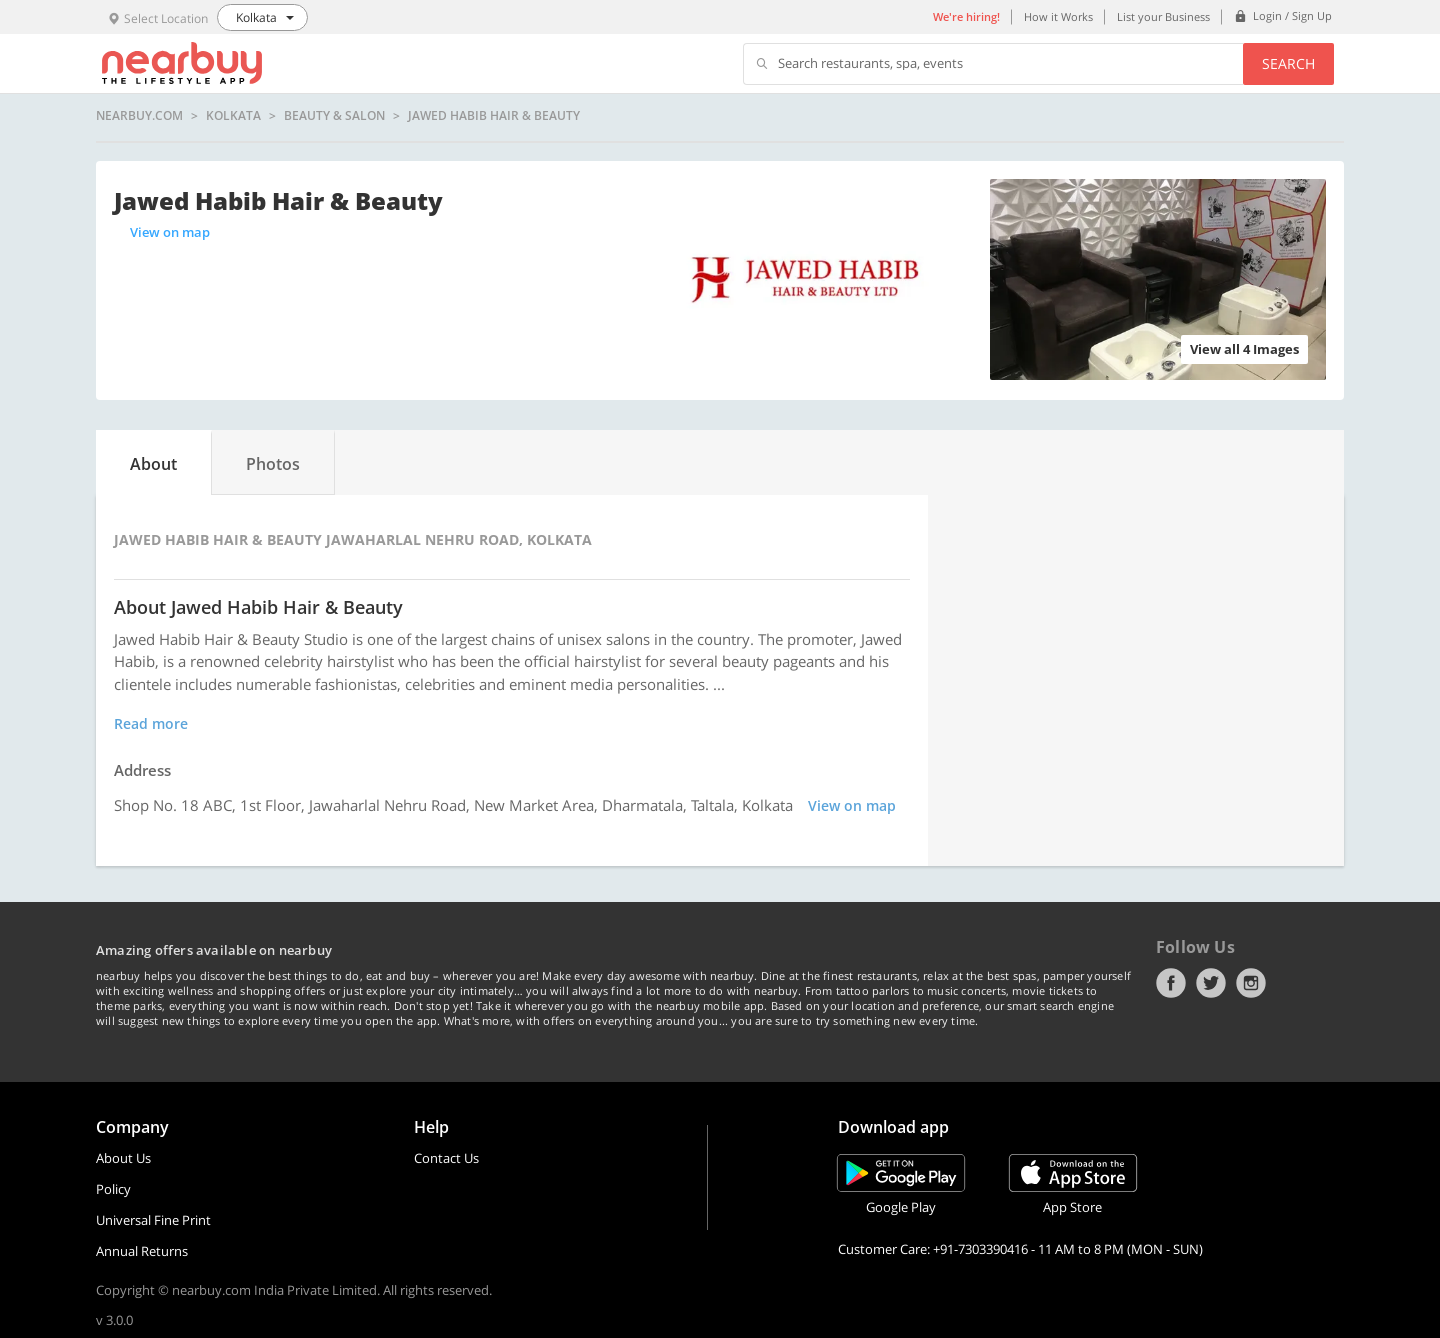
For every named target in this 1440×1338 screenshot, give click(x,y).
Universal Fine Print (153, 1220)
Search (1288, 63)
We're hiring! (966, 16)
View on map (170, 232)
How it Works (1058, 16)
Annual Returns (142, 1251)
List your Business (1163, 16)
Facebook (1171, 983)
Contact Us (446, 1158)
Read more (151, 723)
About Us (123, 1158)
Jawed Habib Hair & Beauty (494, 116)
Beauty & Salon (334, 116)
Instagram (1251, 983)
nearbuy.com (139, 116)
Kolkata (233, 116)
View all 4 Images (1244, 349)
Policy (113, 1189)
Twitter (1211, 983)
